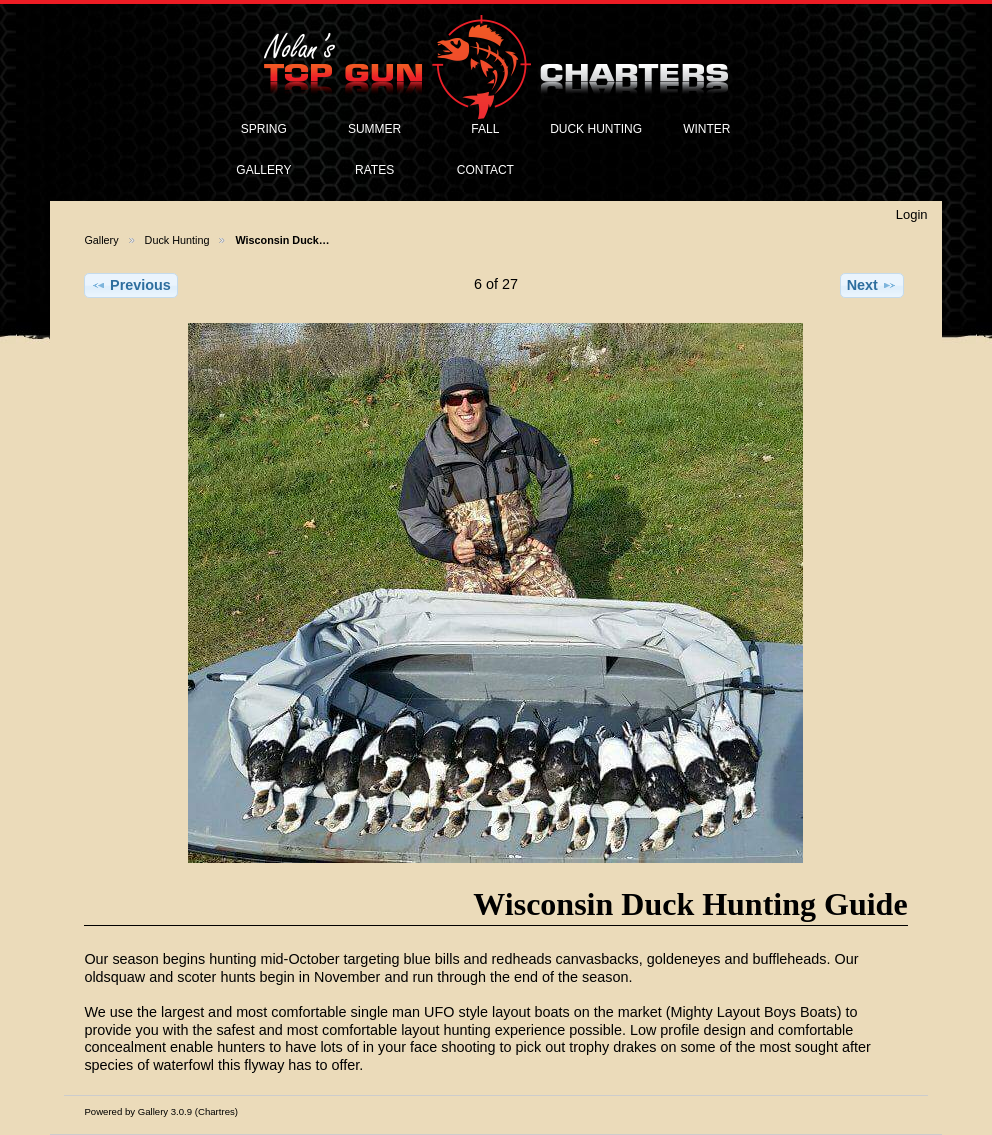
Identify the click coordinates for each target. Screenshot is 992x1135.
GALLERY (263, 170)
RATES (374, 170)
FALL (485, 129)
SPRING (264, 129)
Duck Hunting (177, 240)
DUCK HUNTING (596, 129)
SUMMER (374, 129)
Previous (131, 285)
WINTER (706, 129)
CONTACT (485, 170)
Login (912, 214)
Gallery (101, 240)
